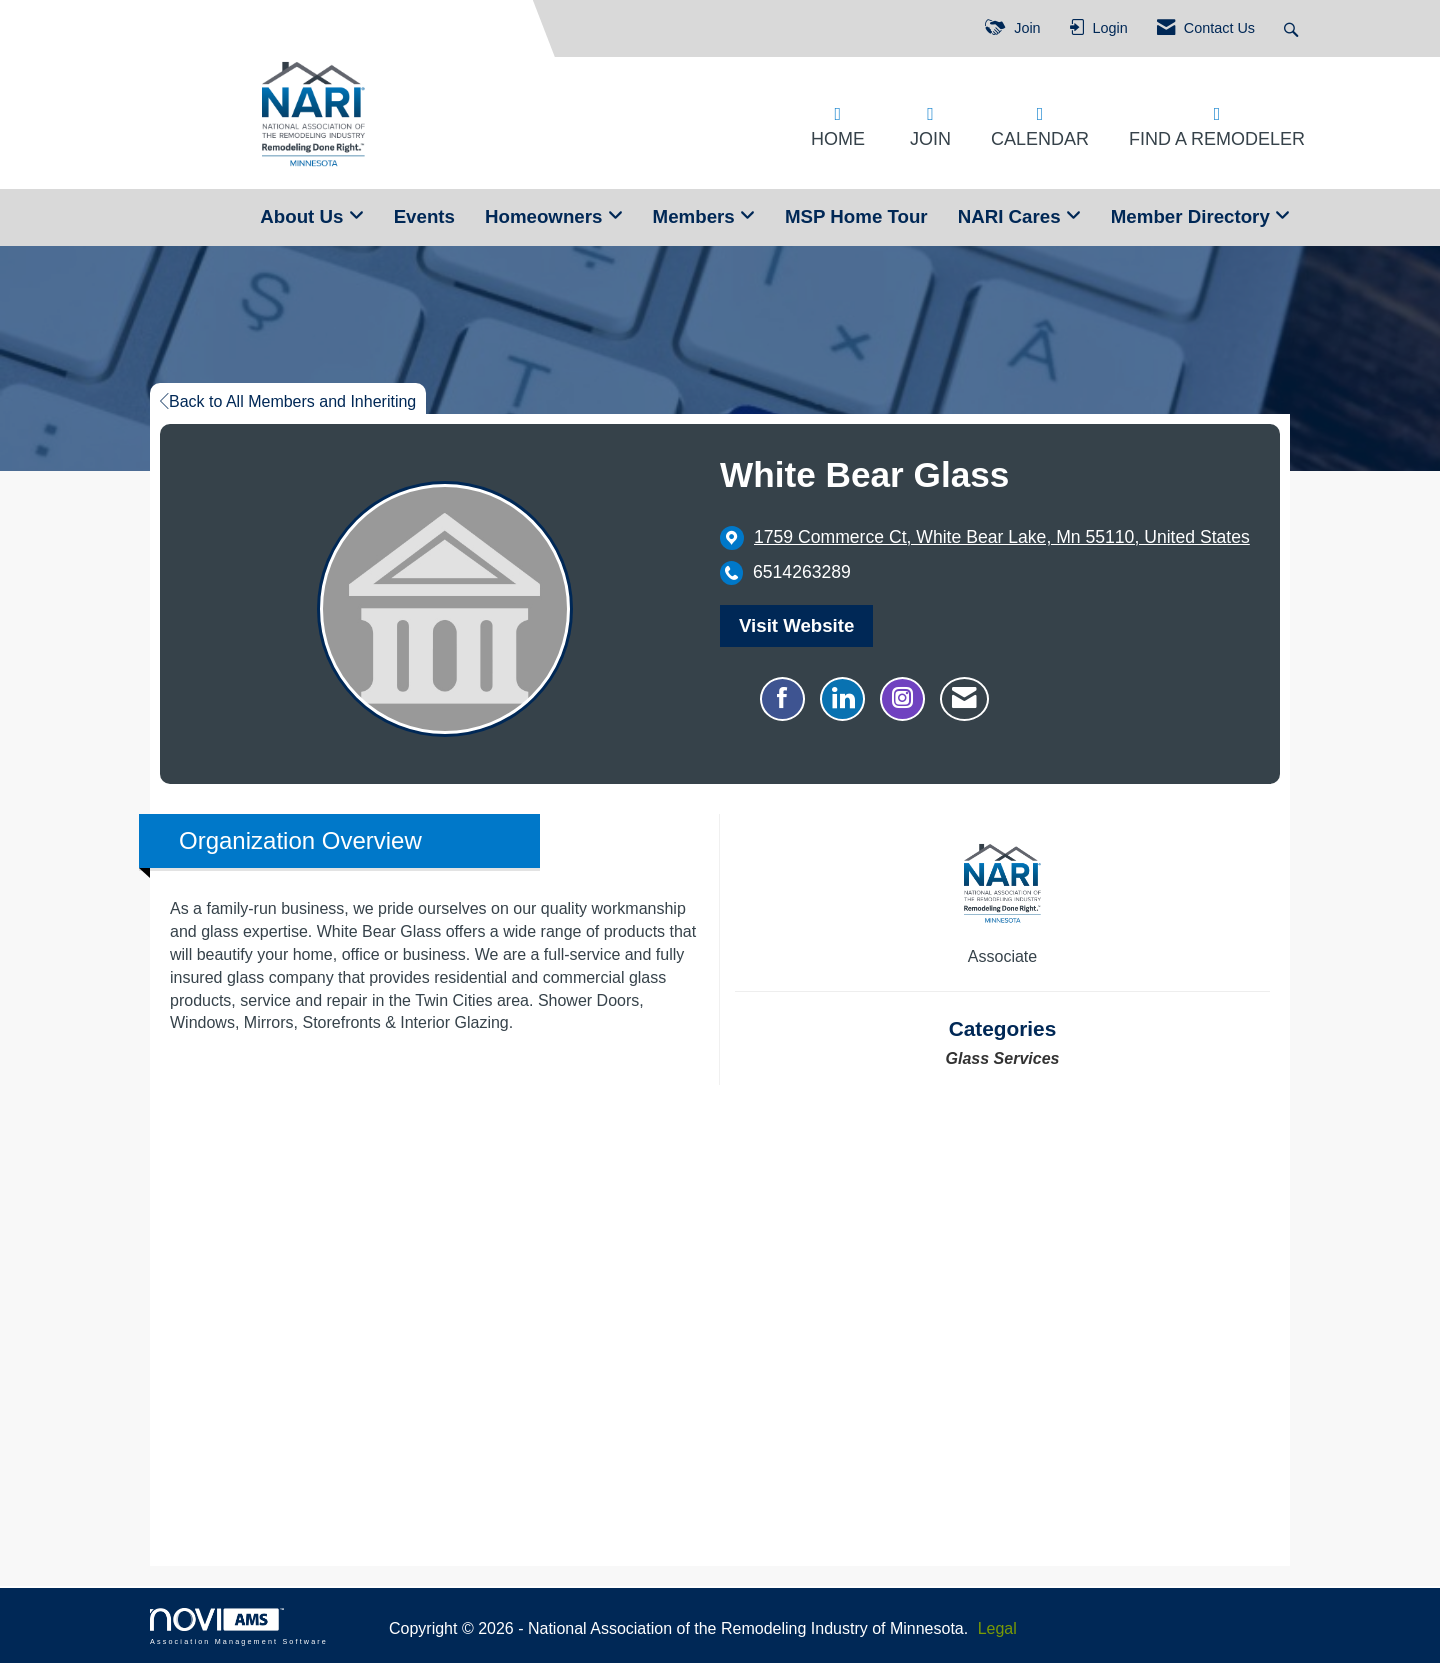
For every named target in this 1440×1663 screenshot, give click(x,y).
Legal (997, 1628)
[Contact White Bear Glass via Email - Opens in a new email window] (964, 699)
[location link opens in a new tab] (1002, 537)
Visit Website (796, 625)
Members (696, 216)
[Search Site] (1293, 28)
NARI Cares (1012, 216)
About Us (304, 216)
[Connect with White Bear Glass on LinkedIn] (842, 699)
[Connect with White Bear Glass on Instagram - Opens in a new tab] (902, 699)
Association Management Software (239, 1626)
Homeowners (546, 216)
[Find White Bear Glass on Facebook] (782, 699)
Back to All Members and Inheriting (288, 401)
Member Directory (1193, 216)
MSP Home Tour (856, 216)
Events (424, 216)
